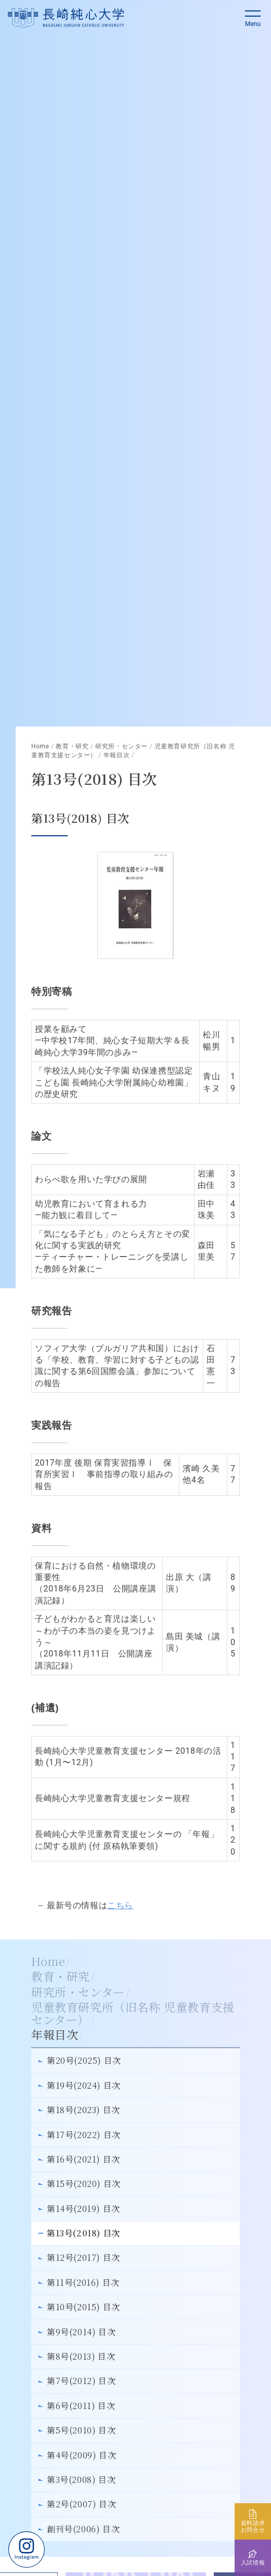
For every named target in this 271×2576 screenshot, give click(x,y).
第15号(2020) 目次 (84, 2184)
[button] (253, 18)
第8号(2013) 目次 (81, 2356)
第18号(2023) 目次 (83, 2110)
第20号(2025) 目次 (84, 2060)
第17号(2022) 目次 (84, 2135)
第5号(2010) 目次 (81, 2430)
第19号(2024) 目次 (84, 2085)
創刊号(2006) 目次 (83, 2529)
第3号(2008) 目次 (81, 2480)
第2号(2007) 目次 (81, 2504)
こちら (120, 1905)
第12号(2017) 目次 (83, 2257)
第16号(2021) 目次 (83, 2159)
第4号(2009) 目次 (81, 2455)
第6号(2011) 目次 (81, 2406)
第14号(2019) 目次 (83, 2209)
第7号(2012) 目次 (81, 2381)
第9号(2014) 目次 (81, 2332)
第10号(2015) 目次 (83, 2307)
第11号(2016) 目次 (83, 2282)
